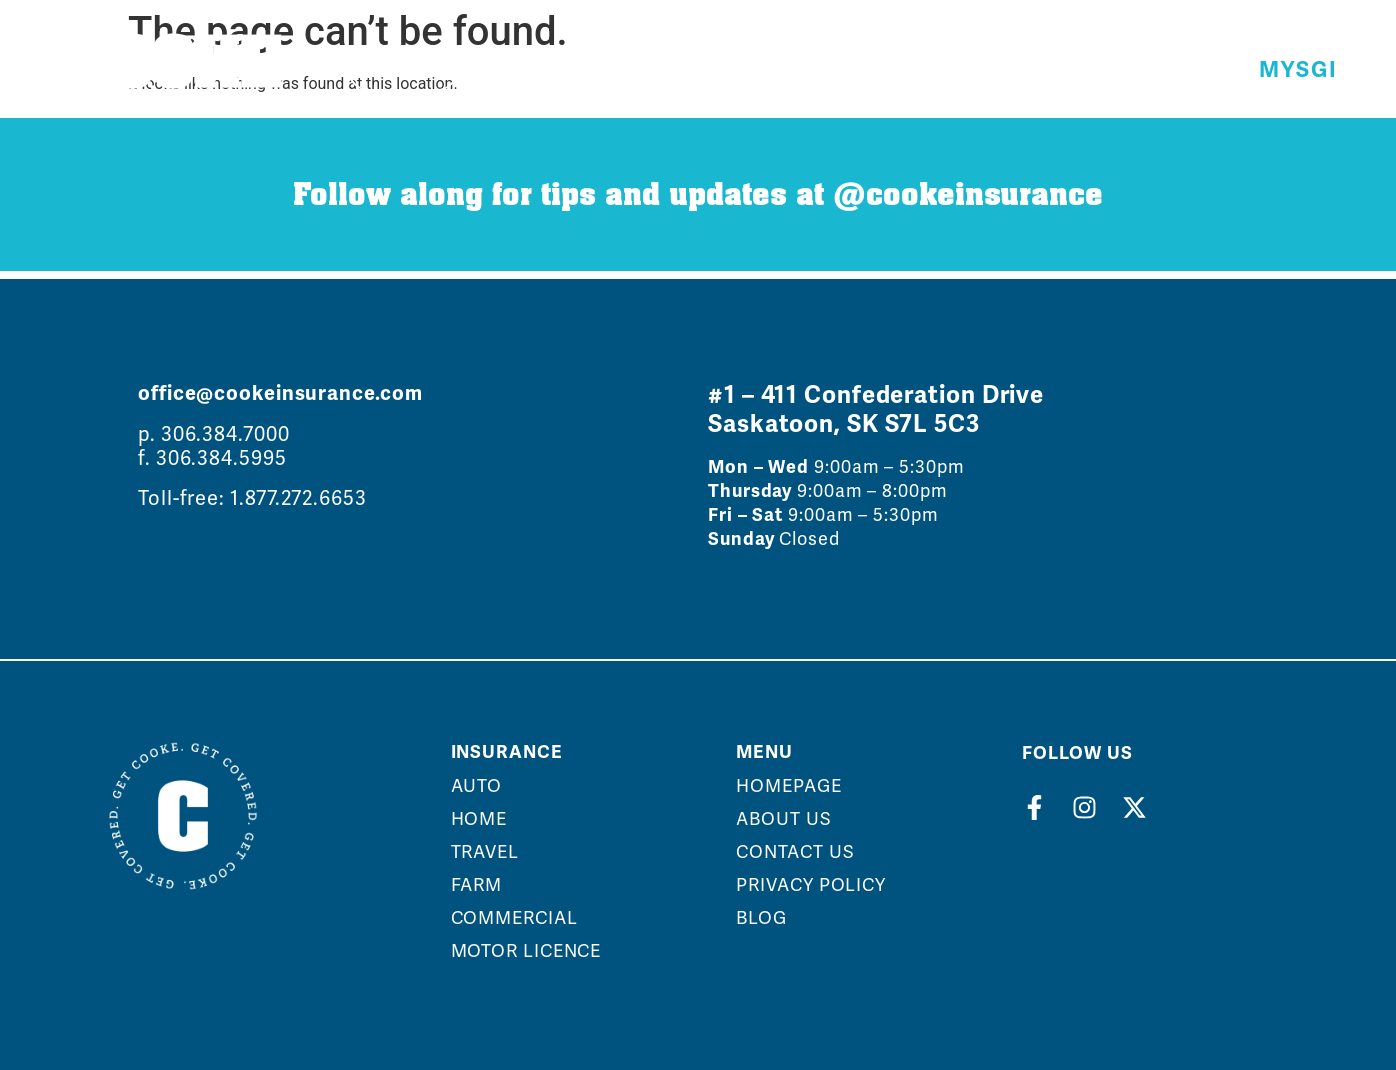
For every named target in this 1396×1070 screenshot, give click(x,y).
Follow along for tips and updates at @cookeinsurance (698, 194)
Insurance (507, 752)
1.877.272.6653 (298, 498)
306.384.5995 (221, 458)
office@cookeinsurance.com (280, 393)
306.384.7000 (225, 434)
